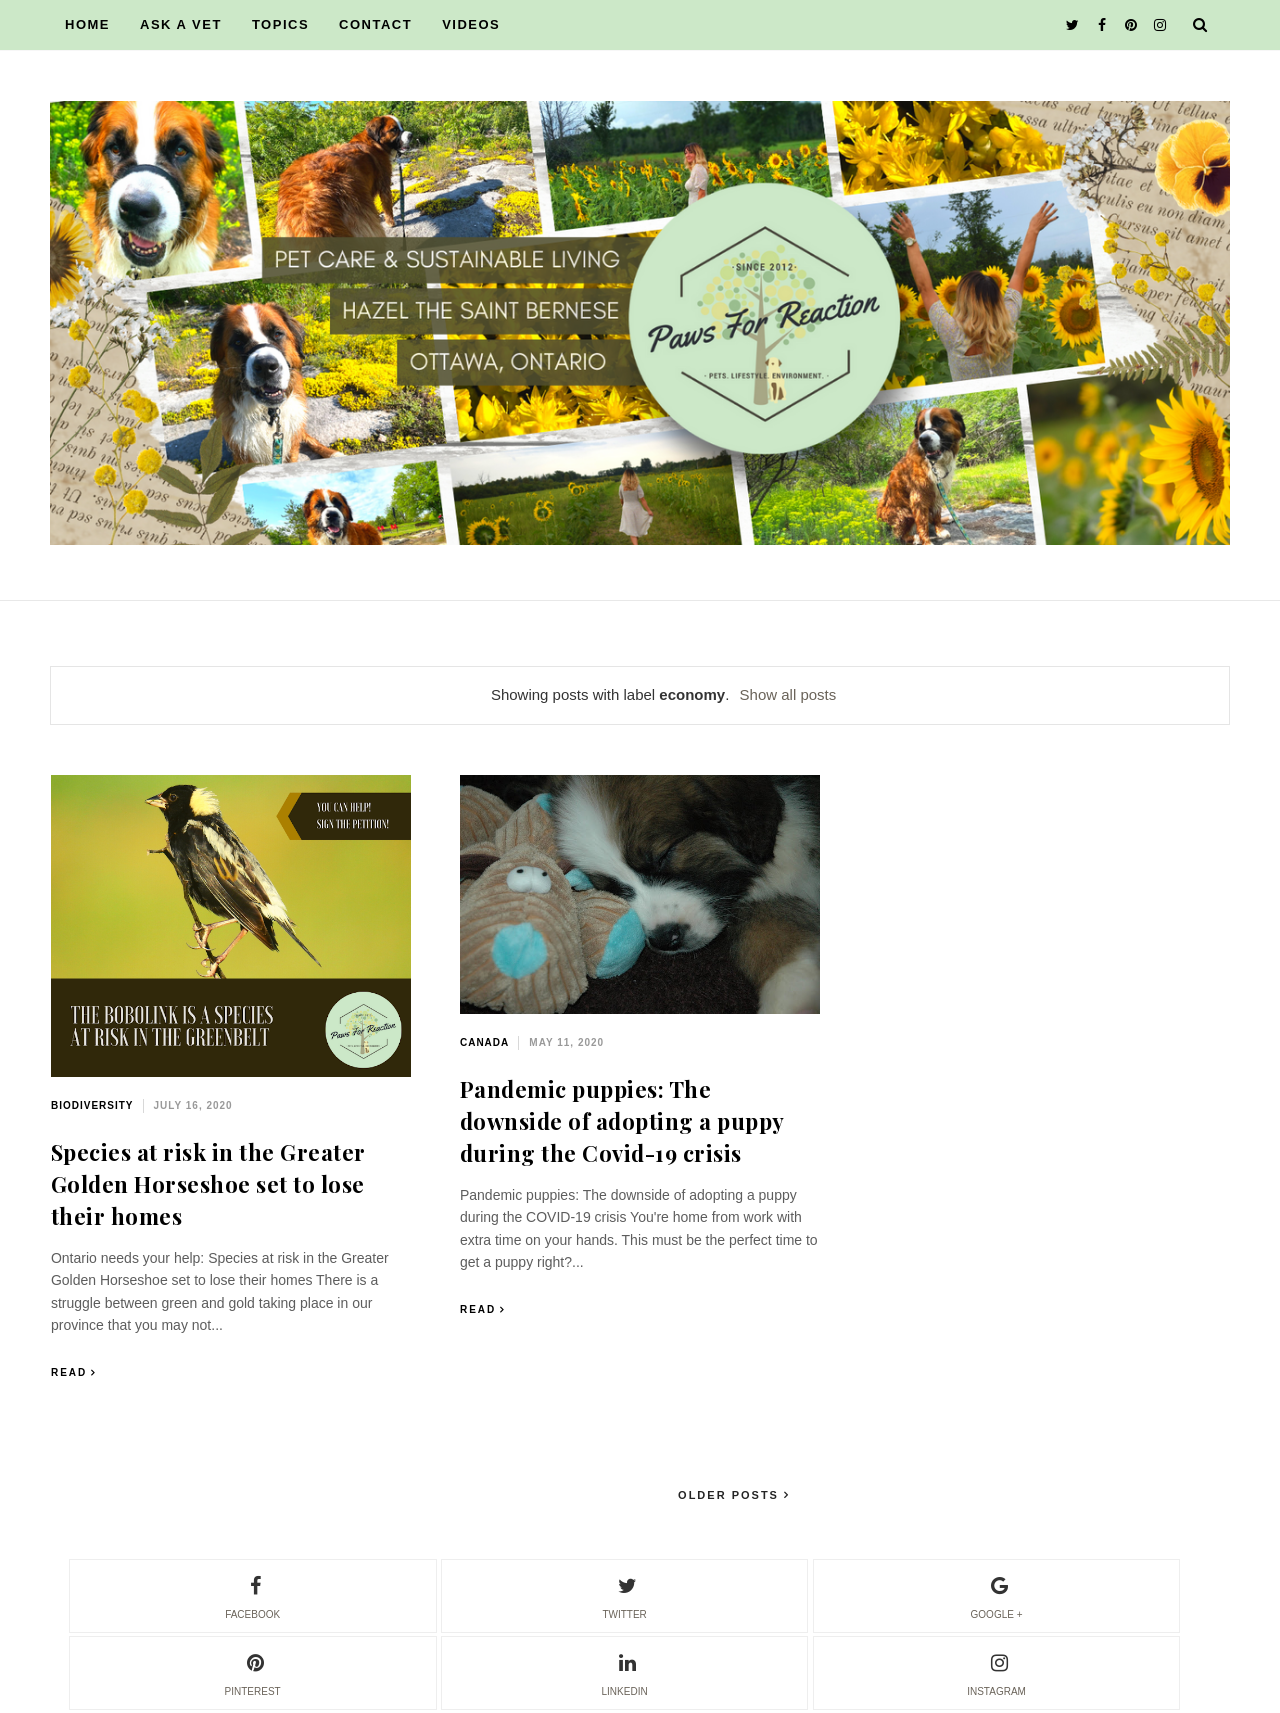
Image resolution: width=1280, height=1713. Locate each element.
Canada (484, 1042)
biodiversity (92, 1105)
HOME (87, 24)
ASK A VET (181, 24)
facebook (252, 1595)
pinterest (253, 1672)
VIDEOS (471, 24)
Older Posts (731, 1495)
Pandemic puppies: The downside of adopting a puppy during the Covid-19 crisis (622, 1121)
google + (997, 1595)
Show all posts (788, 694)
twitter (624, 1595)
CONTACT (375, 24)
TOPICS (280, 24)
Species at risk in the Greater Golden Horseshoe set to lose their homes (208, 1184)
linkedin (625, 1672)
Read (69, 1372)
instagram (996, 1672)
